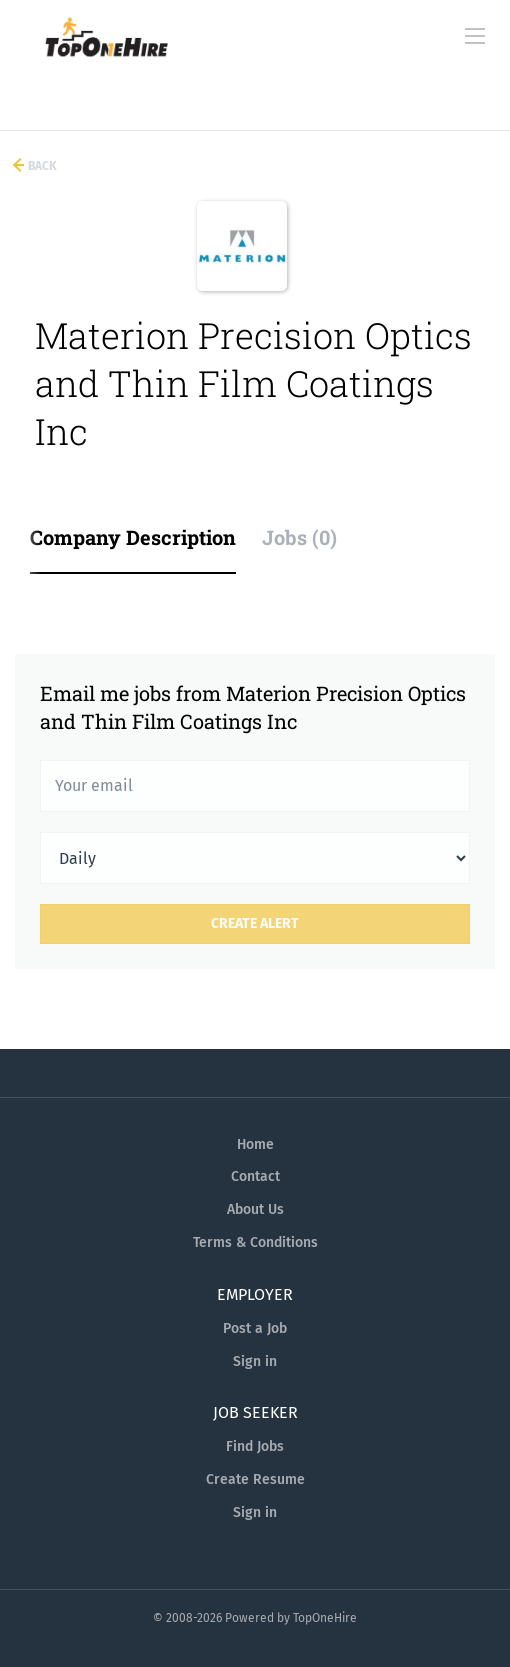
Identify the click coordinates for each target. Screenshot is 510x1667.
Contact (255, 1176)
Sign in (255, 1361)
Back (41, 166)
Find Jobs (255, 1446)
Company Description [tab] (133, 537)
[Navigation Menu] (475, 36)
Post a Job (255, 1328)
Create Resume (255, 1479)
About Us (255, 1209)
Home (255, 1144)
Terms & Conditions (255, 1242)
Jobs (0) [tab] (299, 537)
